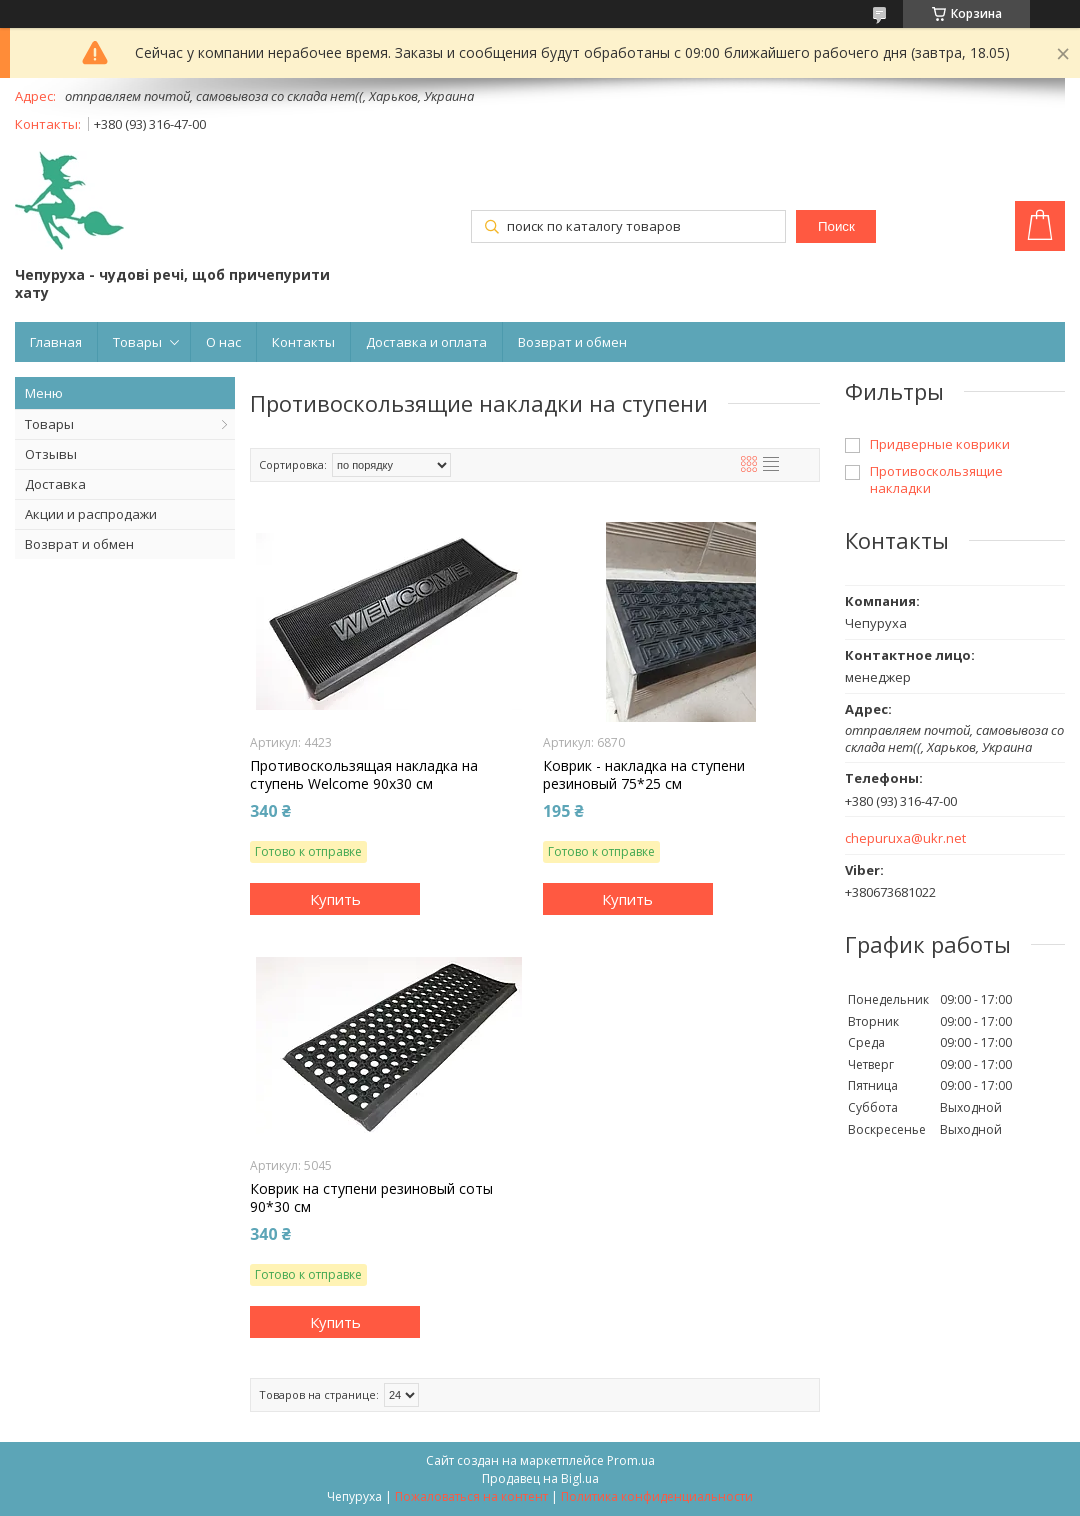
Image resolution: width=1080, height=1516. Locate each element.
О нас (223, 342)
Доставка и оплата (426, 342)
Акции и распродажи (91, 514)
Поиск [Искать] (836, 226)
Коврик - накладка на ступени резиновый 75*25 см (644, 775)
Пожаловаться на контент (471, 1496)
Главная (56, 342)
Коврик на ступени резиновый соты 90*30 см (371, 1198)
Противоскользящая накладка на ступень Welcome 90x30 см (364, 775)
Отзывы (51, 454)
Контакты (303, 342)
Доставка (55, 484)
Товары (137, 342)
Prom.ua (631, 1460)
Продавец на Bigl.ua (540, 1478)
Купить (335, 899)
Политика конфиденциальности (657, 1496)
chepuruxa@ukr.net (905, 838)
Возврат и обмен (572, 342)
